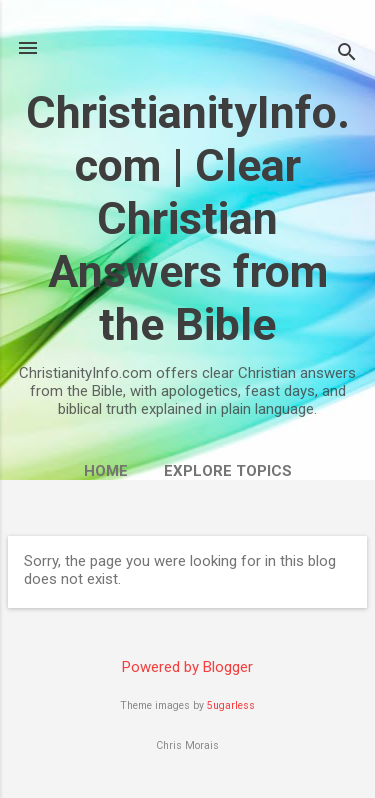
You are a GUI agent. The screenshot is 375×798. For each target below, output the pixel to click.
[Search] (347, 54)
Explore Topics (228, 471)
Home (106, 471)
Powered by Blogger (187, 667)
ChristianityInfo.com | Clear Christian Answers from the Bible (188, 218)
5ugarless (231, 705)
